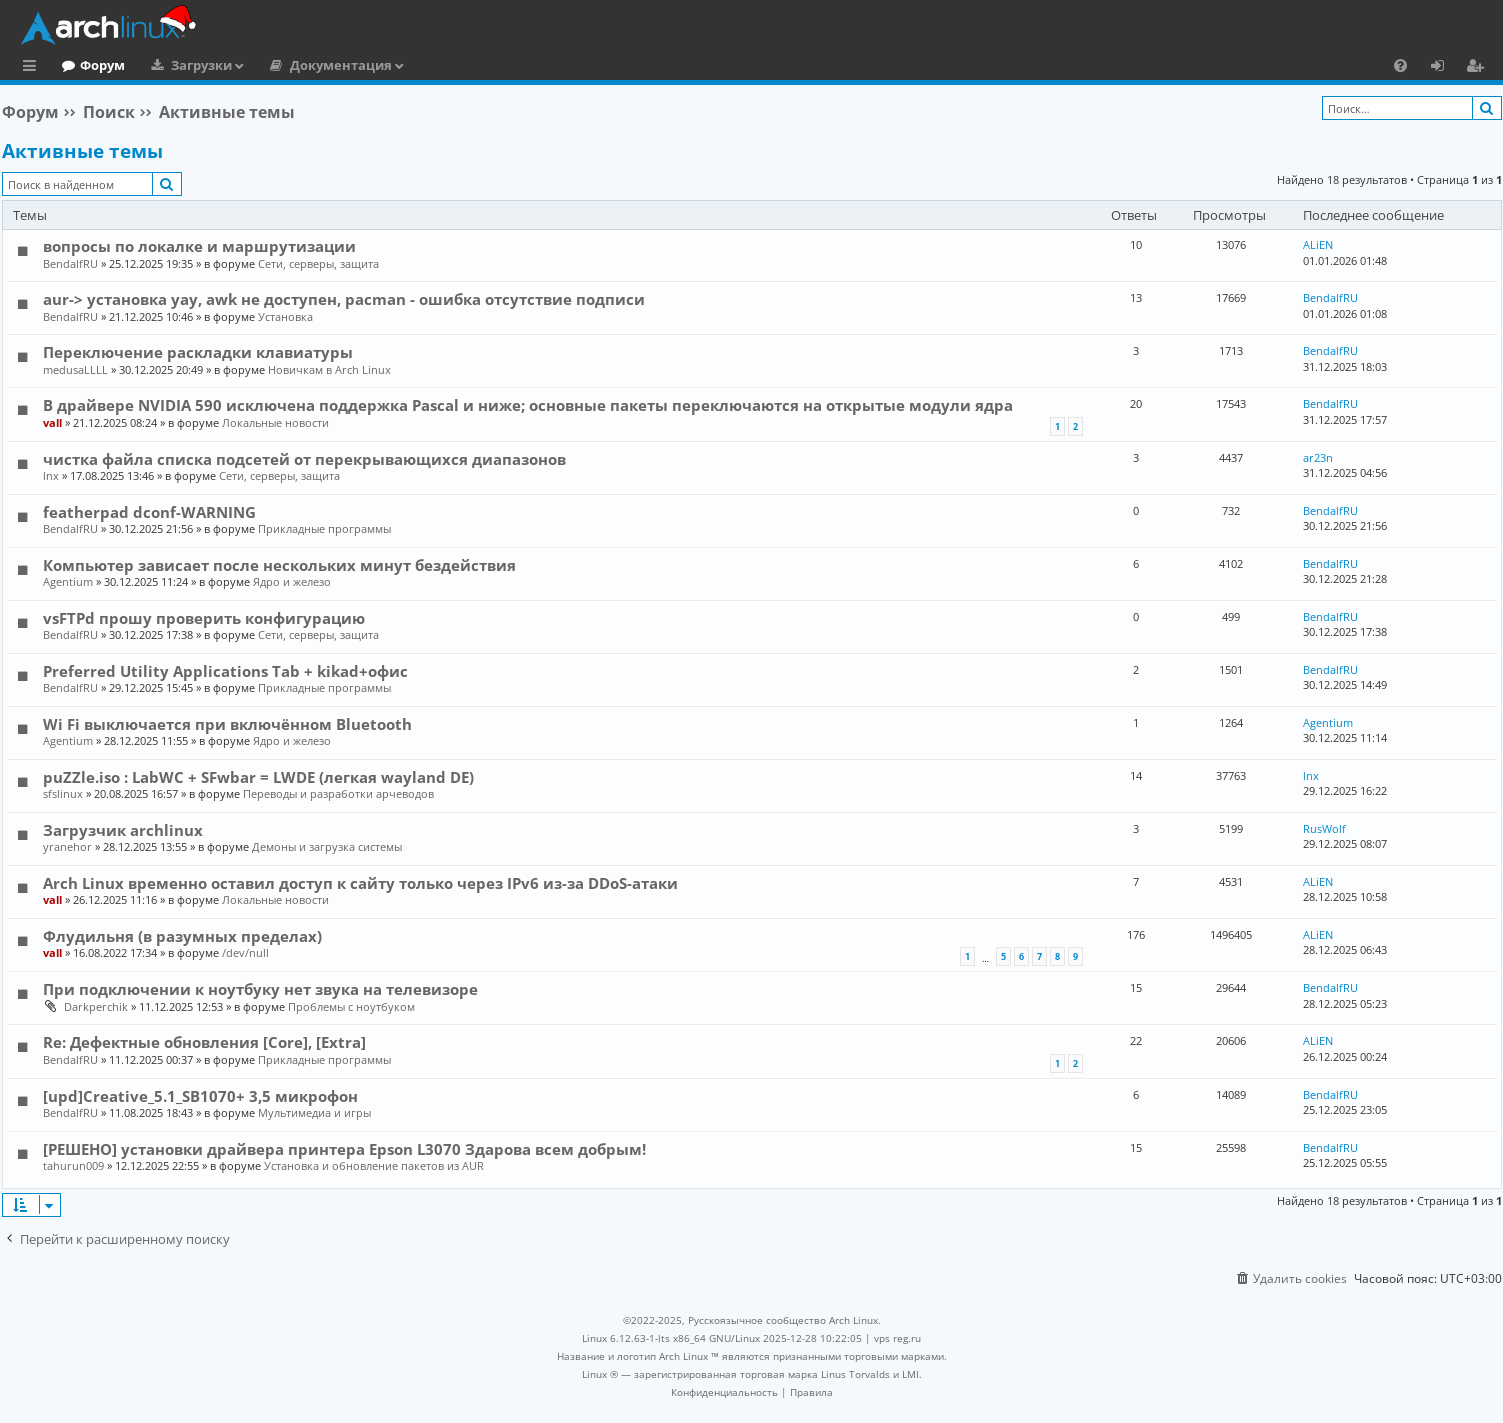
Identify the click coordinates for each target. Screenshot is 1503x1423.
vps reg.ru (897, 1338)
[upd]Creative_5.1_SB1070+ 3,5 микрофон (200, 1096)
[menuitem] (1400, 65)
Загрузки (283, 65)
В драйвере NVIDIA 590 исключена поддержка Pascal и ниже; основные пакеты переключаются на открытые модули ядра (528, 405)
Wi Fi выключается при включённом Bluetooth (227, 724)
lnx (51, 475)
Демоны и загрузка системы (327, 846)
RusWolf (1324, 828)
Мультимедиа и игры (314, 1112)
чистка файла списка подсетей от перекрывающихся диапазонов (304, 459)
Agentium (68, 581)
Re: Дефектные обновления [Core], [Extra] (204, 1042)
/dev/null (245, 952)
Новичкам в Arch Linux (329, 369)
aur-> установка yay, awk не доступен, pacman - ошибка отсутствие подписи (344, 299)
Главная (90, 65)
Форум (184, 65)
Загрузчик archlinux (123, 830)
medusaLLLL (75, 369)
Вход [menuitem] (1444, 68)
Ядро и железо (292, 581)
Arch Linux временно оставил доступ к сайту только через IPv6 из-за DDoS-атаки (360, 883)
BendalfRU (70, 263)
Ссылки (33, 68)
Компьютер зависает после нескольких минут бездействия (279, 565)
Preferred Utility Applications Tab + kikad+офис (225, 671)
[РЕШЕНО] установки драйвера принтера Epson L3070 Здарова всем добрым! (344, 1149)
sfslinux (63, 793)
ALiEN (1318, 244)
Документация (423, 65)
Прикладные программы (324, 528)
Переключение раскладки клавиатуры (198, 352)
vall (52, 422)
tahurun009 (73, 1165)
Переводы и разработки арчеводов (338, 793)
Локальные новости (275, 422)
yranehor (67, 846)
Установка (285, 316)
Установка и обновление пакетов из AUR (374, 1165)
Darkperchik (96, 1006)
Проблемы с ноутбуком (351, 1006)
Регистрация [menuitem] (1479, 68)
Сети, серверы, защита (318, 263)
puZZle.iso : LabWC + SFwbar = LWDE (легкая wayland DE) (258, 777)
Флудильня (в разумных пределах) (182, 936)
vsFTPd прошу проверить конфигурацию (204, 618)
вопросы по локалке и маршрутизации (199, 246)
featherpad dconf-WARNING (149, 512)
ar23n (1318, 457)
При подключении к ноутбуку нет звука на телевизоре (260, 989)
